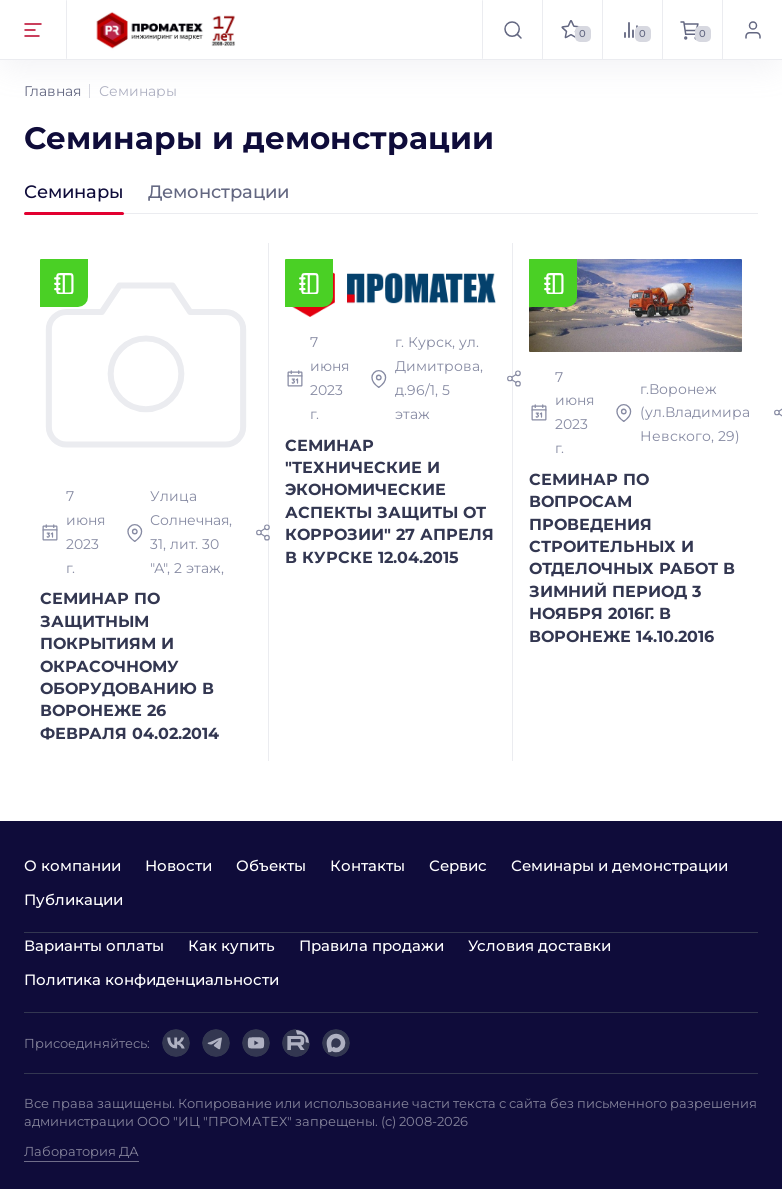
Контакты (367, 865)
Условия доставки (539, 945)
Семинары (74, 193)
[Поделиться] (263, 533)
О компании (72, 865)
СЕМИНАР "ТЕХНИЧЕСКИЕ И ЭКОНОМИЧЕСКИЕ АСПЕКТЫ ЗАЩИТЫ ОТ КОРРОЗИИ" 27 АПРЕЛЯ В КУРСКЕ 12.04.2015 (389, 501)
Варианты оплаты (94, 945)
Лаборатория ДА (81, 1151)
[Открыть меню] (33, 29)
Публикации (73, 899)
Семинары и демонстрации (619, 865)
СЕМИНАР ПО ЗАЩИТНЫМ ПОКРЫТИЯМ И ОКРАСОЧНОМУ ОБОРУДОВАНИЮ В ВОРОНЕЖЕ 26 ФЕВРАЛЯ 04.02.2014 (129, 665)
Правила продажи (371, 945)
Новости (178, 865)
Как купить (231, 945)
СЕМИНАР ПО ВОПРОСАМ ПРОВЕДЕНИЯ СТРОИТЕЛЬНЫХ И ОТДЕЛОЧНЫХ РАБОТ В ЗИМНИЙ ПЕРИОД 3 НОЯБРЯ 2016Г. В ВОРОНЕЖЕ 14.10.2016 (632, 558)
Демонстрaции (218, 193)
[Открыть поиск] (512, 29)
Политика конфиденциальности (151, 979)
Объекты (271, 865)
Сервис (458, 865)
